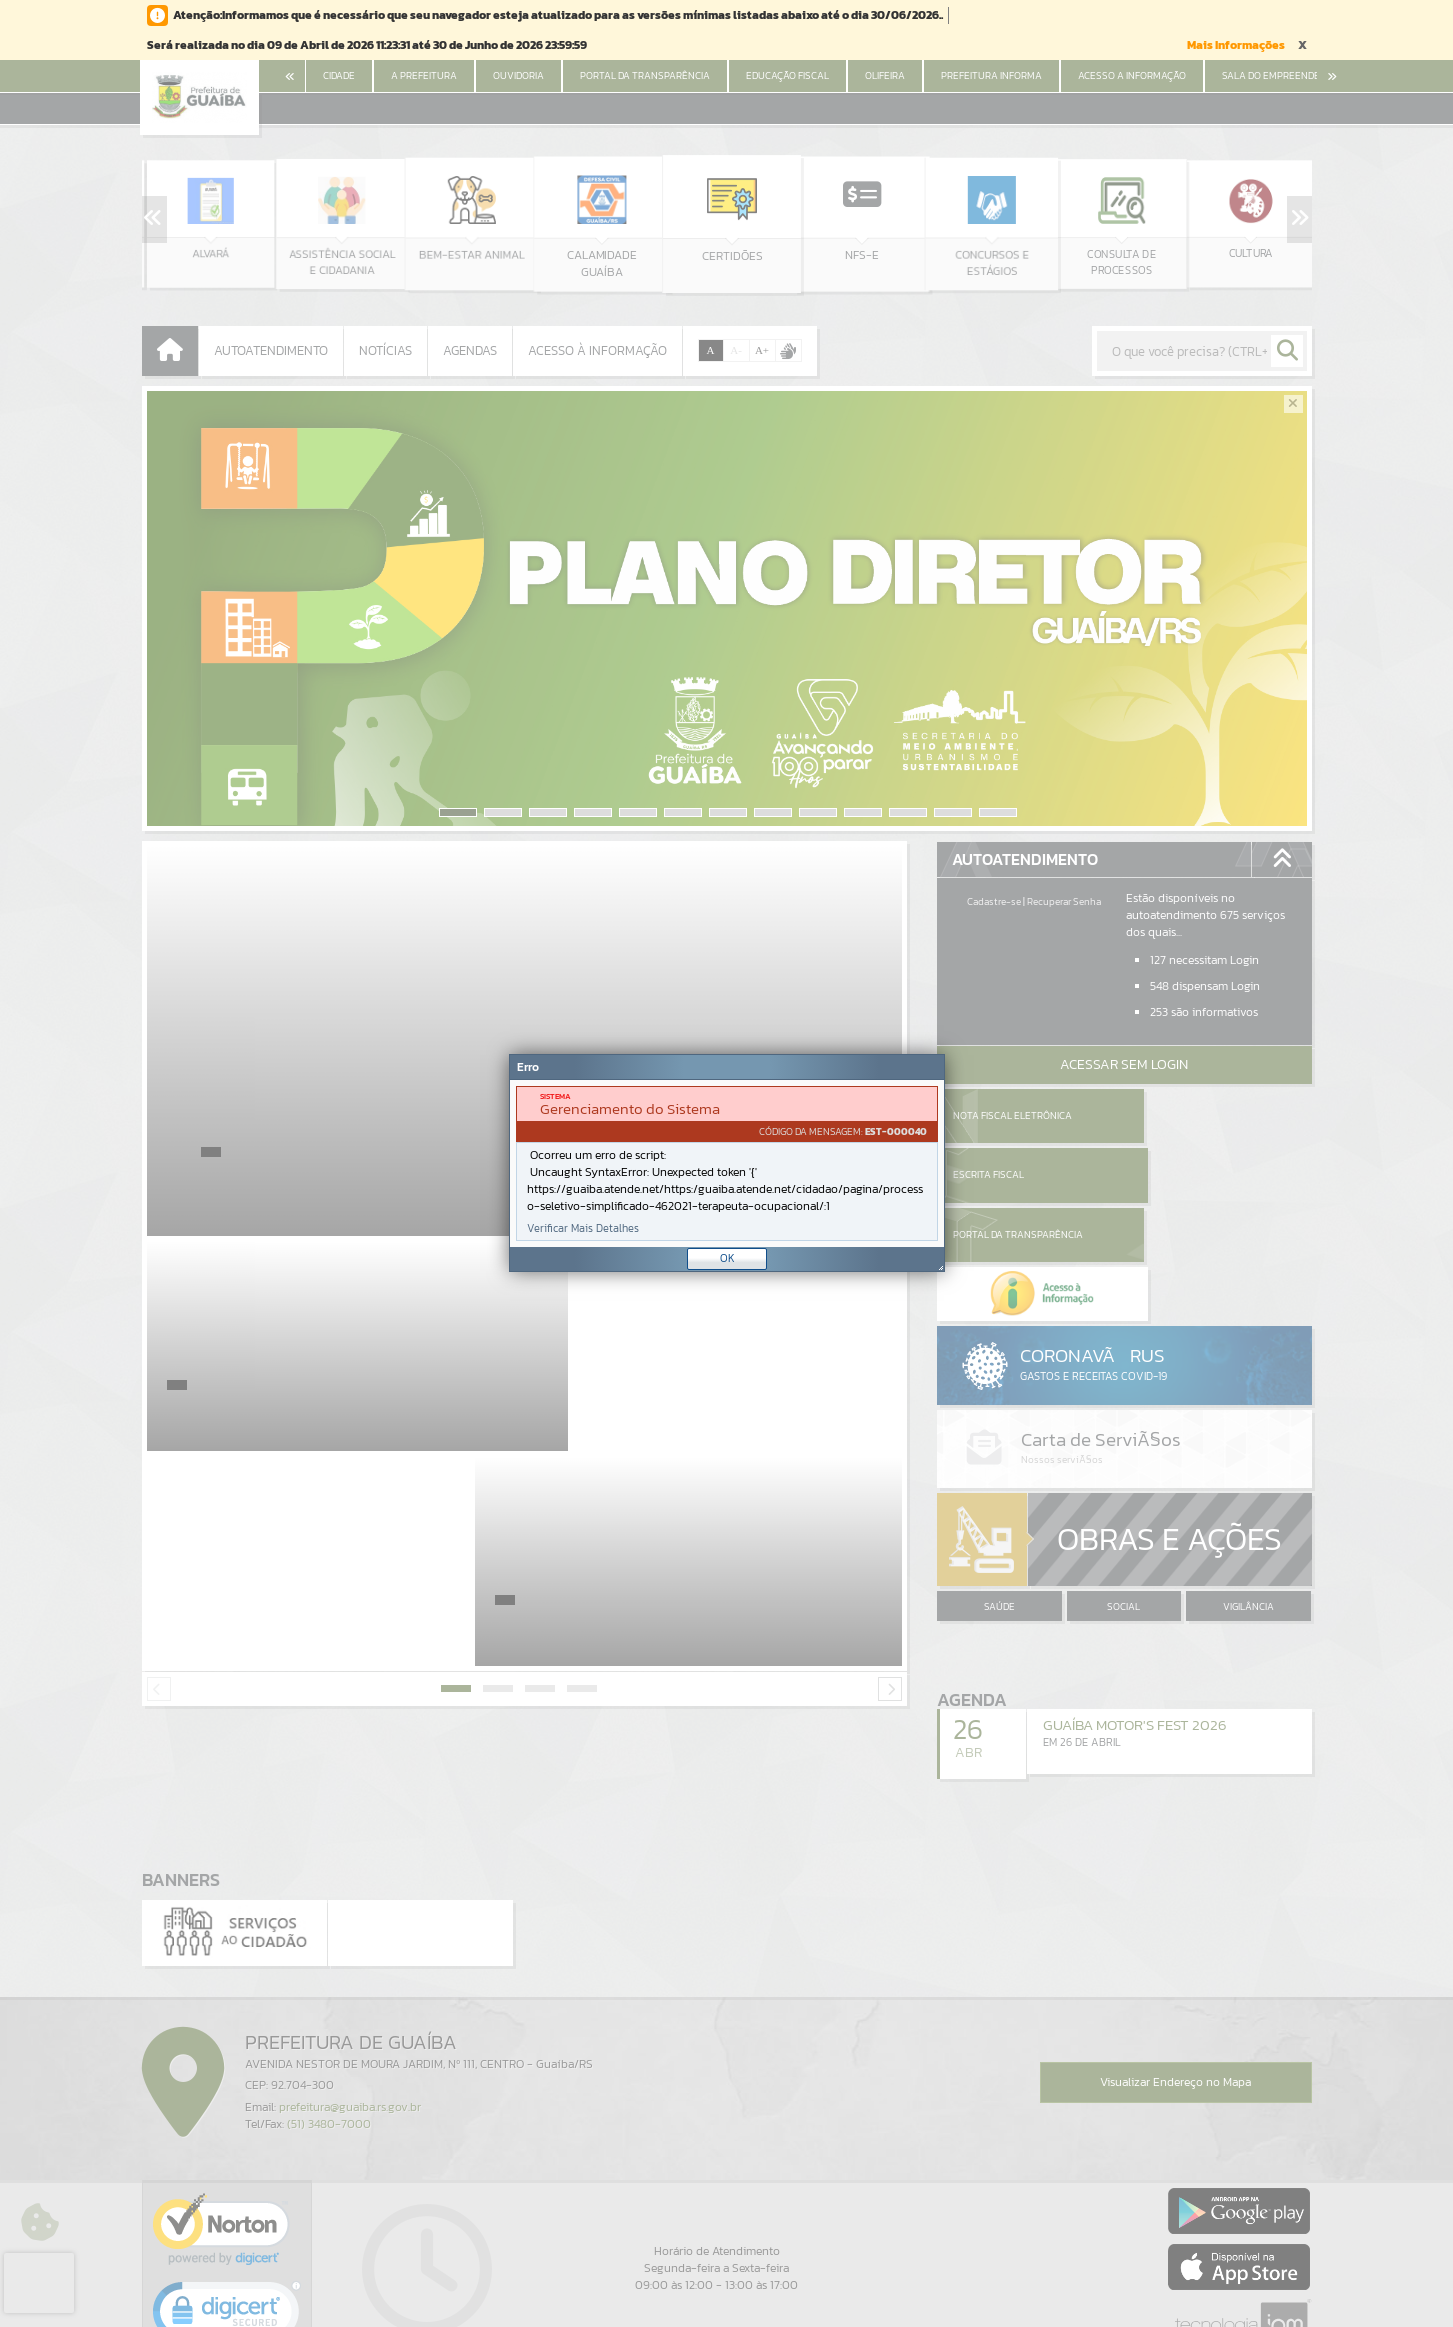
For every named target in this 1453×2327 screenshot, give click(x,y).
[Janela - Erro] (727, 1163)
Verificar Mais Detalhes (583, 1228)
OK (727, 1258)
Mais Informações (1236, 45)
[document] (727, 1163)
